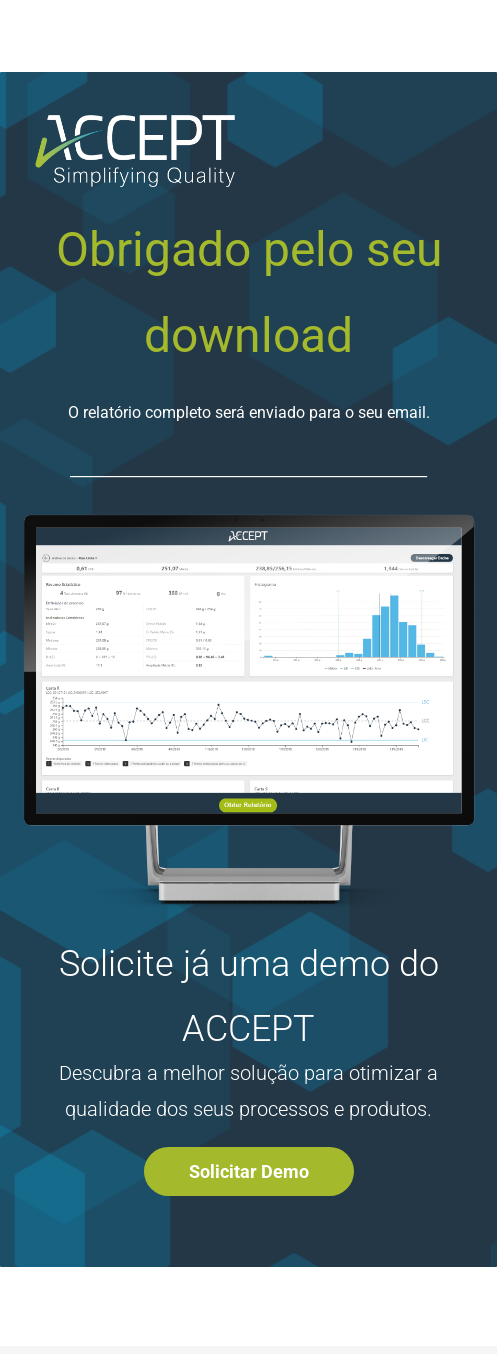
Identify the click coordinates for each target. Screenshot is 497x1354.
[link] (248, 519)
